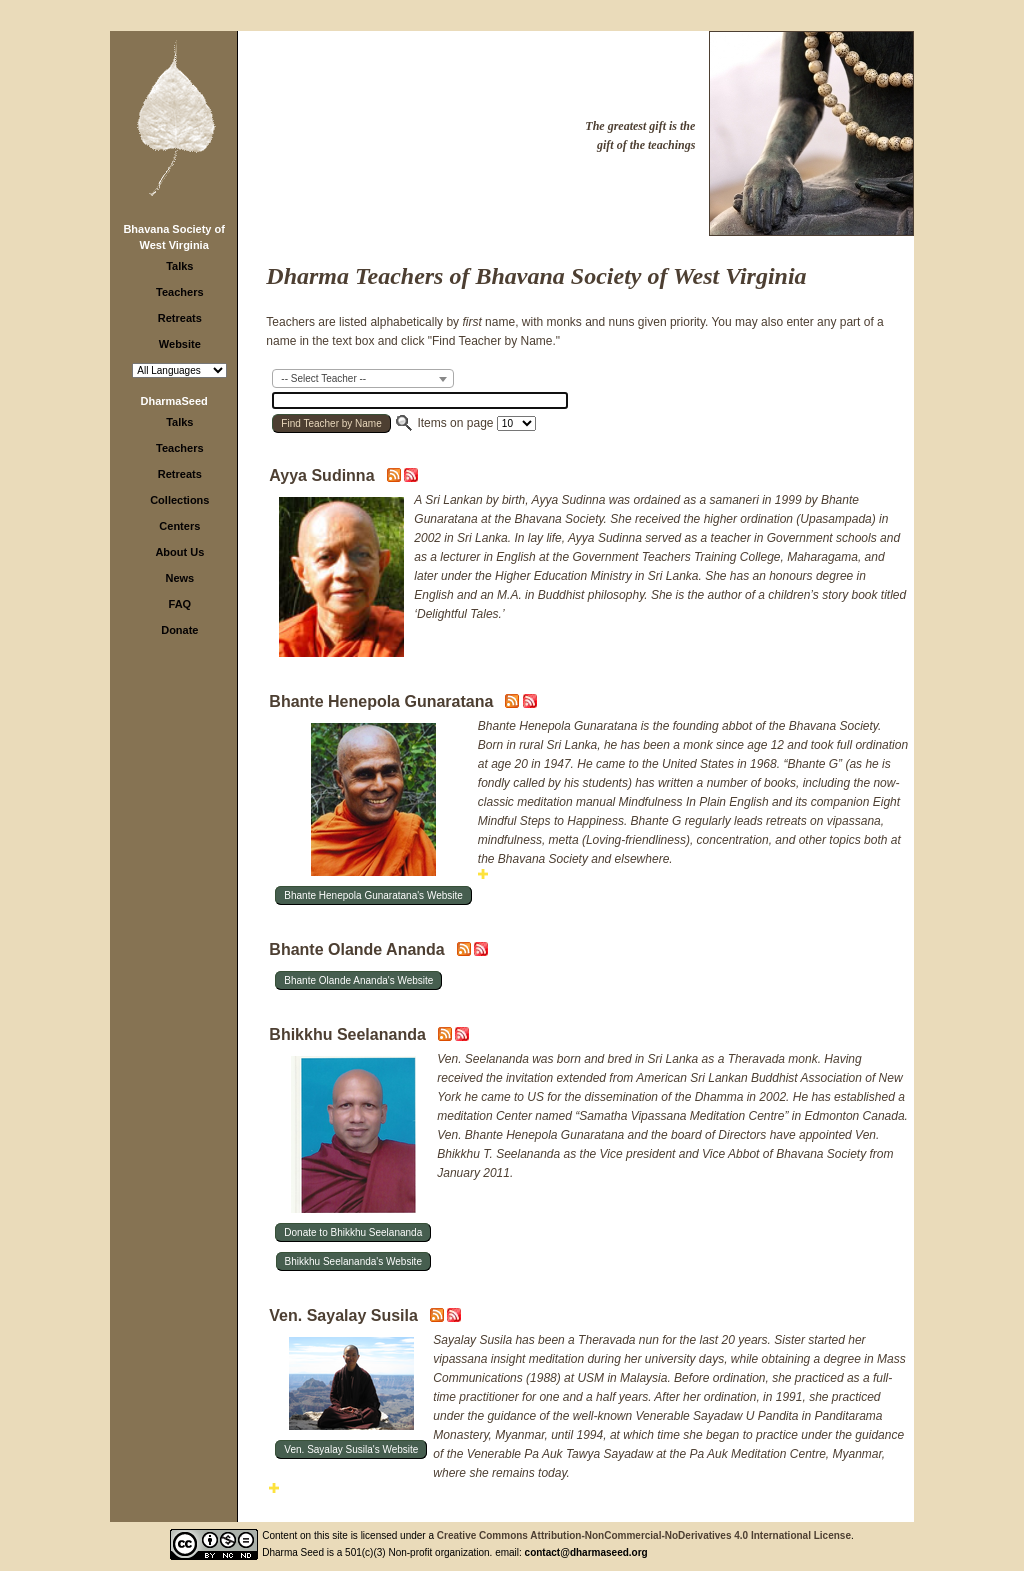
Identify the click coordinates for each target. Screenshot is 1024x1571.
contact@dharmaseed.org (586, 1552)
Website (180, 344)
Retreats (180, 318)
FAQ (180, 604)
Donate (179, 630)
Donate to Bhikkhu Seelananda (353, 1232)
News (179, 578)
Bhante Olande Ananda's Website (358, 980)
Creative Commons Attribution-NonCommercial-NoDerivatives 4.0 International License (644, 1535)
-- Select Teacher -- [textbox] (323, 378)
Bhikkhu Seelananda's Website (353, 1261)
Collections (179, 500)
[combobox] (363, 378)
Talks (179, 266)
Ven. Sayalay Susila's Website (351, 1449)
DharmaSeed (174, 401)
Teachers (180, 292)
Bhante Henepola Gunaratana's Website (373, 895)
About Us (179, 552)
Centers (179, 526)
